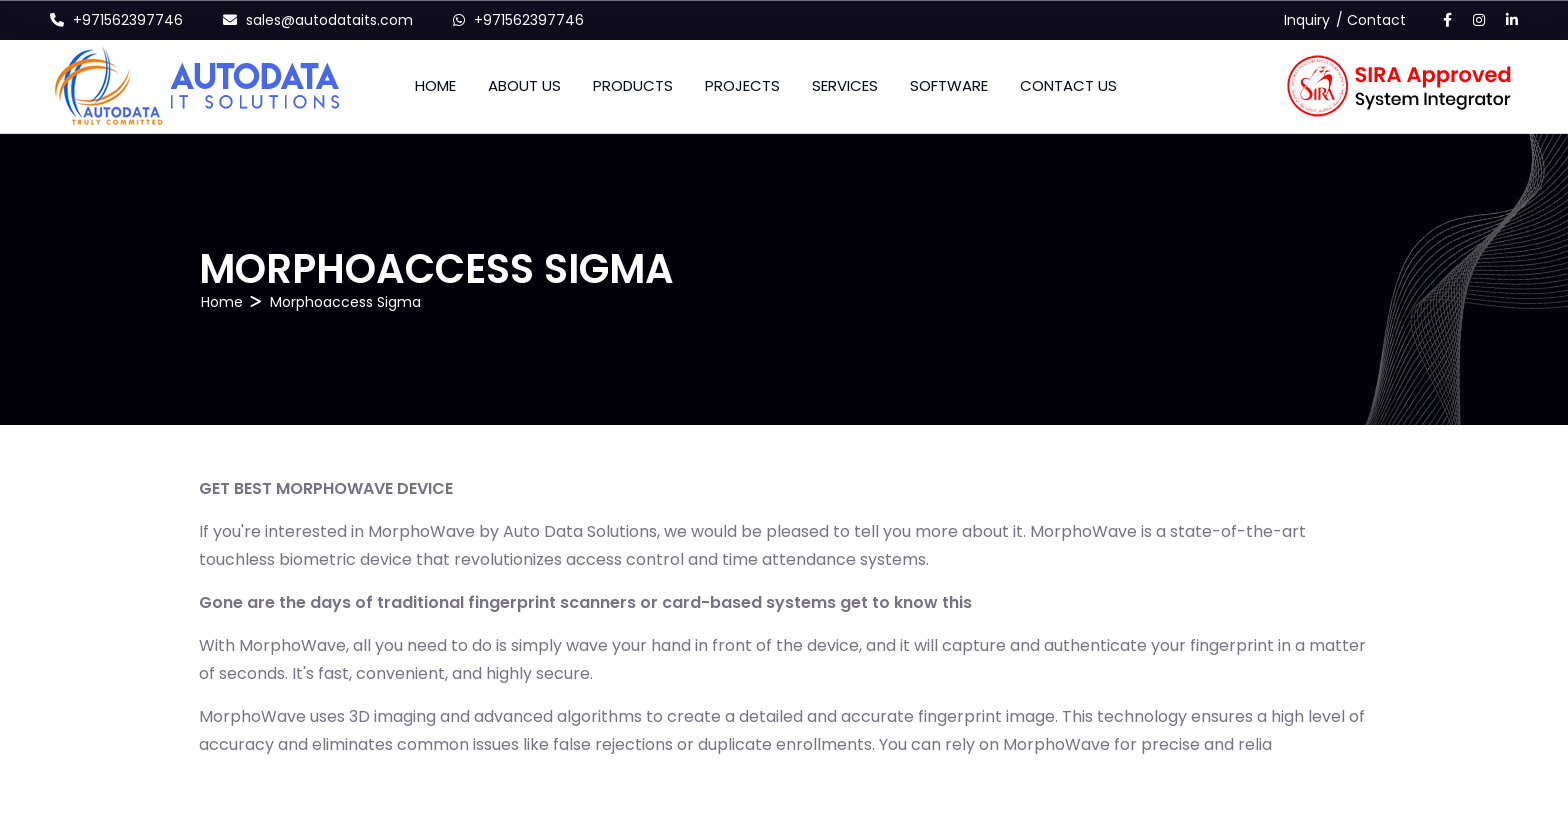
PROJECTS (742, 85)
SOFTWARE (949, 85)
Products (633, 85)
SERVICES (845, 85)
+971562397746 (128, 20)
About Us (524, 85)
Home (435, 85)
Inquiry (1307, 20)
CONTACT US (1068, 85)
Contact (1376, 20)
